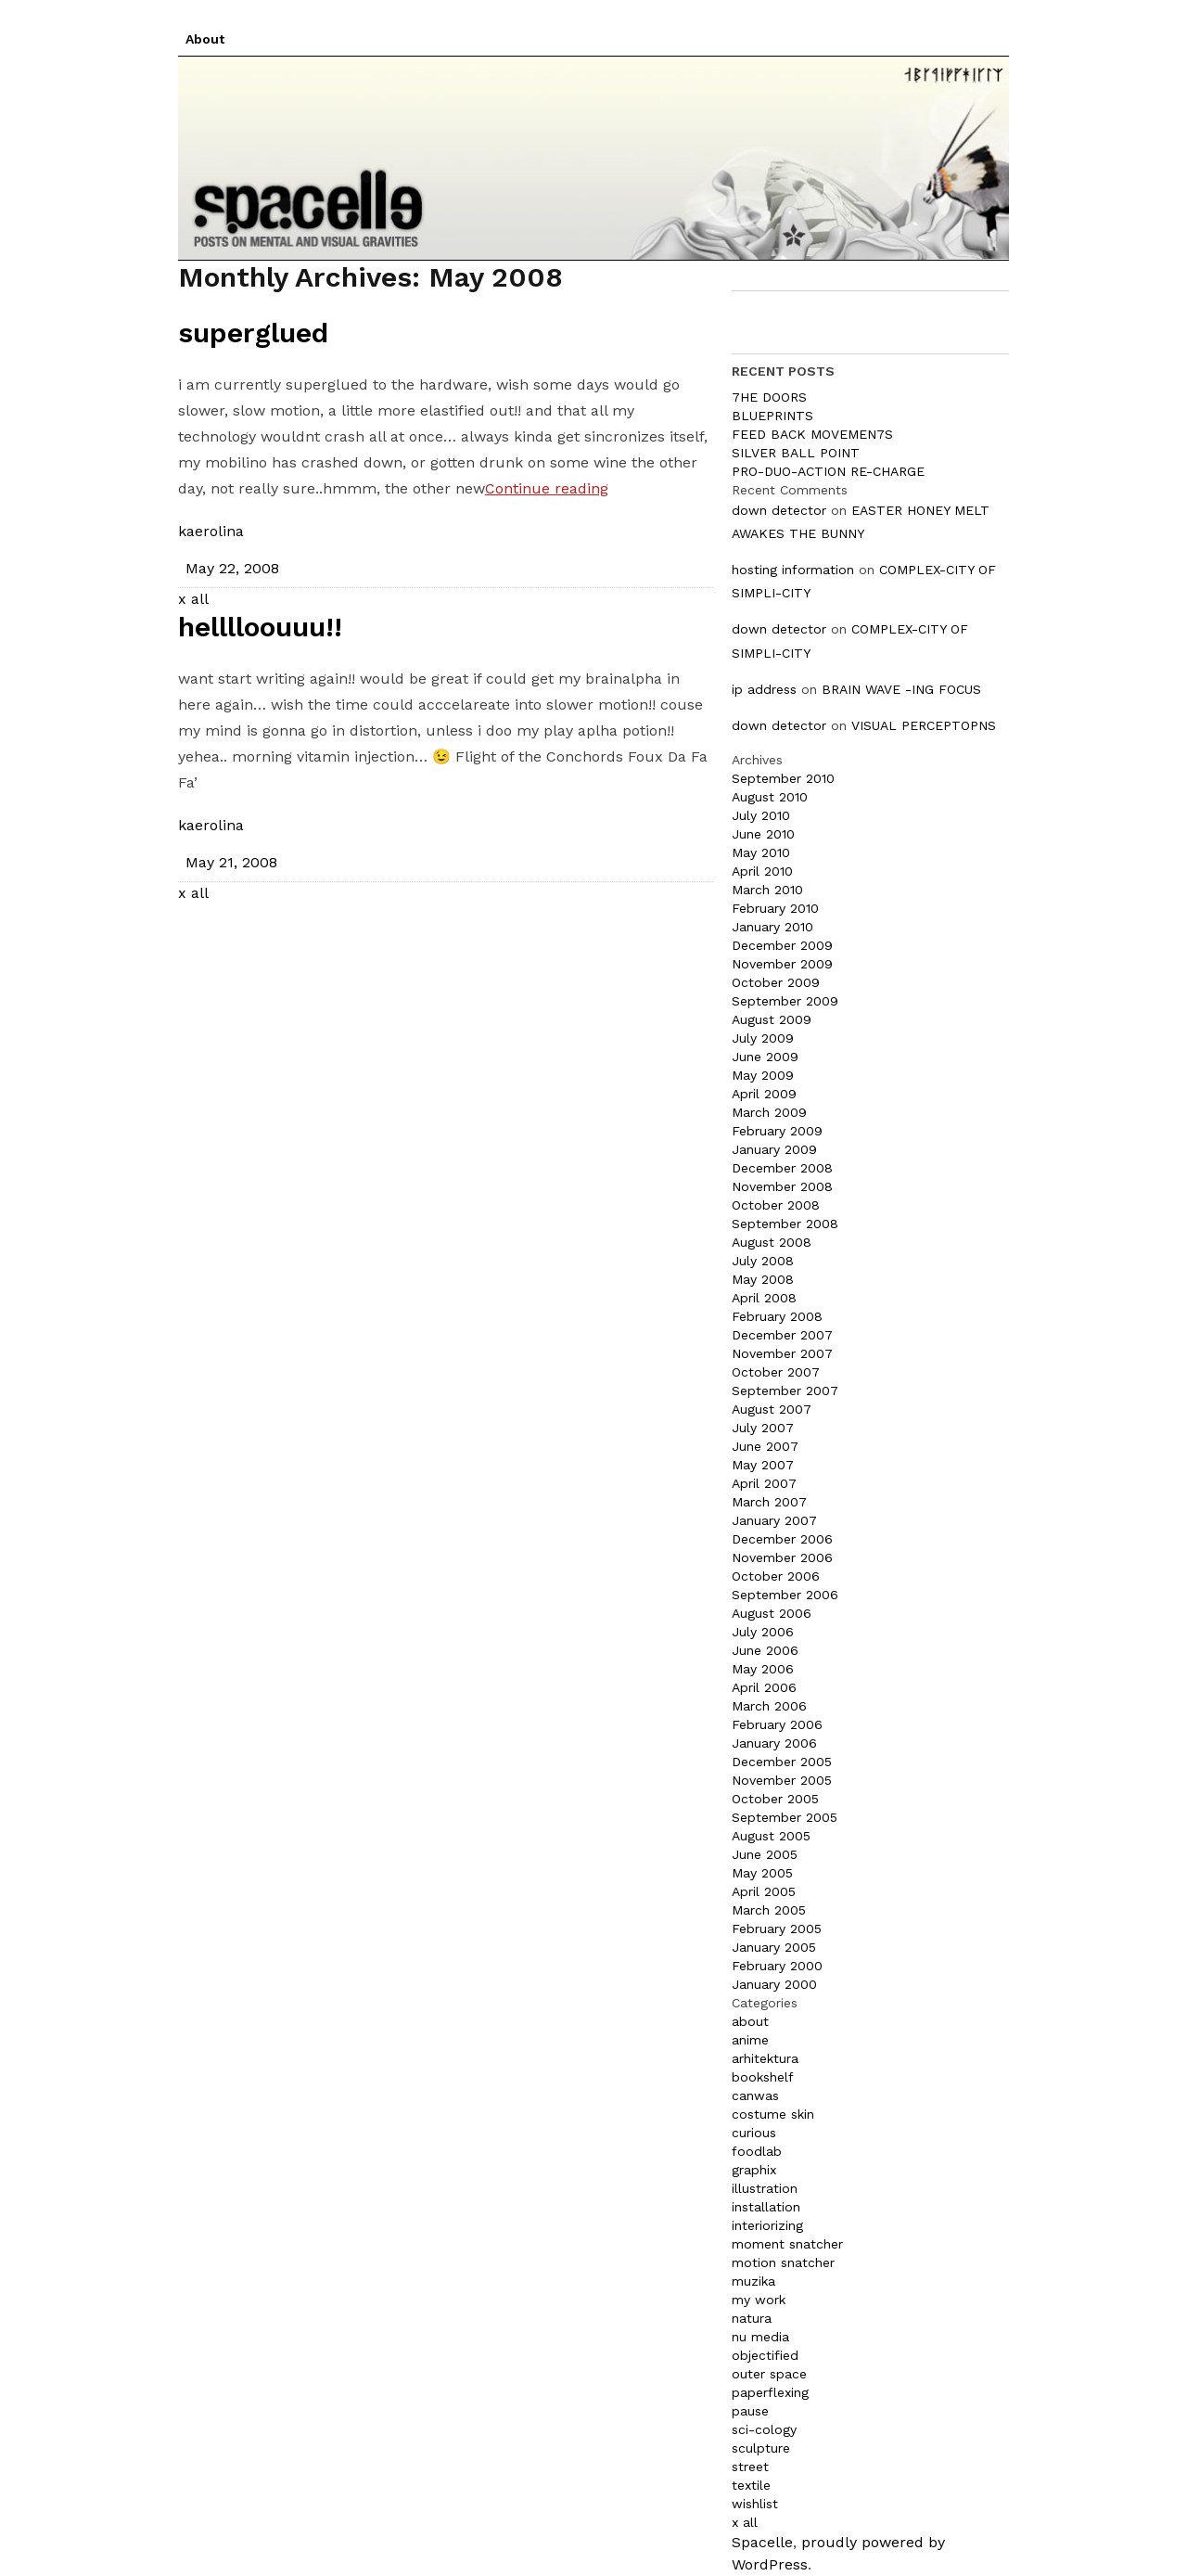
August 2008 (771, 1242)
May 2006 (763, 1668)
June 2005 (765, 1854)
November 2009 (782, 963)
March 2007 (769, 1501)
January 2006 (774, 1743)
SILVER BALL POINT (796, 452)
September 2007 (785, 1390)
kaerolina (211, 531)
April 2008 (764, 1297)
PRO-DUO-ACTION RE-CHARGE (828, 471)
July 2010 (761, 815)
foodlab (757, 2151)
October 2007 (776, 1372)
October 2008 (776, 1205)
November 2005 (782, 1780)
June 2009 (765, 1056)
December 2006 (782, 1539)
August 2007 (771, 1409)
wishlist (755, 2503)
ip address (764, 689)
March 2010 (767, 889)
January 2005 (774, 1947)
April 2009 (764, 1093)
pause (750, 2410)
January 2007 (774, 1520)
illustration (765, 2188)
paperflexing (770, 2392)
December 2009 (782, 945)
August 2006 (771, 1613)
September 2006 (785, 1594)
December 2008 (782, 1167)
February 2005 (777, 1928)
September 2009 (785, 1000)
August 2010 (770, 796)
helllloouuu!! (260, 626)
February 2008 (777, 1316)
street (750, 2466)
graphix (754, 2169)
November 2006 (782, 1557)
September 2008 (785, 1223)
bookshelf (763, 2077)
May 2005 (762, 1872)
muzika (753, 2281)
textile (751, 2485)
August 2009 (771, 1019)
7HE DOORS (769, 397)
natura (752, 2318)
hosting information (793, 569)
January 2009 (774, 1149)
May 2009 (763, 1075)
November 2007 (782, 1353)
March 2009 (769, 1112)
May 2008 (763, 1279)
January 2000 (774, 1984)
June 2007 (765, 1446)
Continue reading (546, 488)
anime (750, 2039)
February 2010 (775, 908)
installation (766, 2206)
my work (758, 2299)
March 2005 (769, 1910)
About (204, 39)
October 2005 (775, 1798)
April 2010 (762, 871)
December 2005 (782, 1761)
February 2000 (777, 1965)
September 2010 (783, 778)
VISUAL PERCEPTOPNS (923, 725)
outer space (769, 2373)
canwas (755, 2095)
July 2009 (763, 1038)
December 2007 (782, 1334)
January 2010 (772, 926)
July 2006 (763, 1631)
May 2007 (763, 1464)
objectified (765, 2355)
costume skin (773, 2114)
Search (955, 321)
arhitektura (765, 2058)
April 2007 (764, 1483)
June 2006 (765, 1650)
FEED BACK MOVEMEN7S (812, 434)
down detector (779, 510)
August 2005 (771, 1835)
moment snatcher (787, 2243)
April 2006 (764, 1687)
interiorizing (767, 2225)
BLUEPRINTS (772, 415)
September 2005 (784, 1817)
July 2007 (763, 1427)
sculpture (761, 2448)
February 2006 (777, 1724)
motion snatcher (783, 2262)
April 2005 (764, 1891)
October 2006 (776, 1576)
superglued (253, 332)
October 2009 (776, 982)
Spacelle (762, 2542)
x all (193, 599)
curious (754, 2132)
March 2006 (769, 1705)
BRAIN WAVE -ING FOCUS (901, 689)
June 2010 (763, 834)
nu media (760, 2336)
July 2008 (763, 1260)
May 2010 (761, 852)
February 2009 (777, 1130)
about (750, 2021)
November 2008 (782, 1186)
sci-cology (764, 2429)
